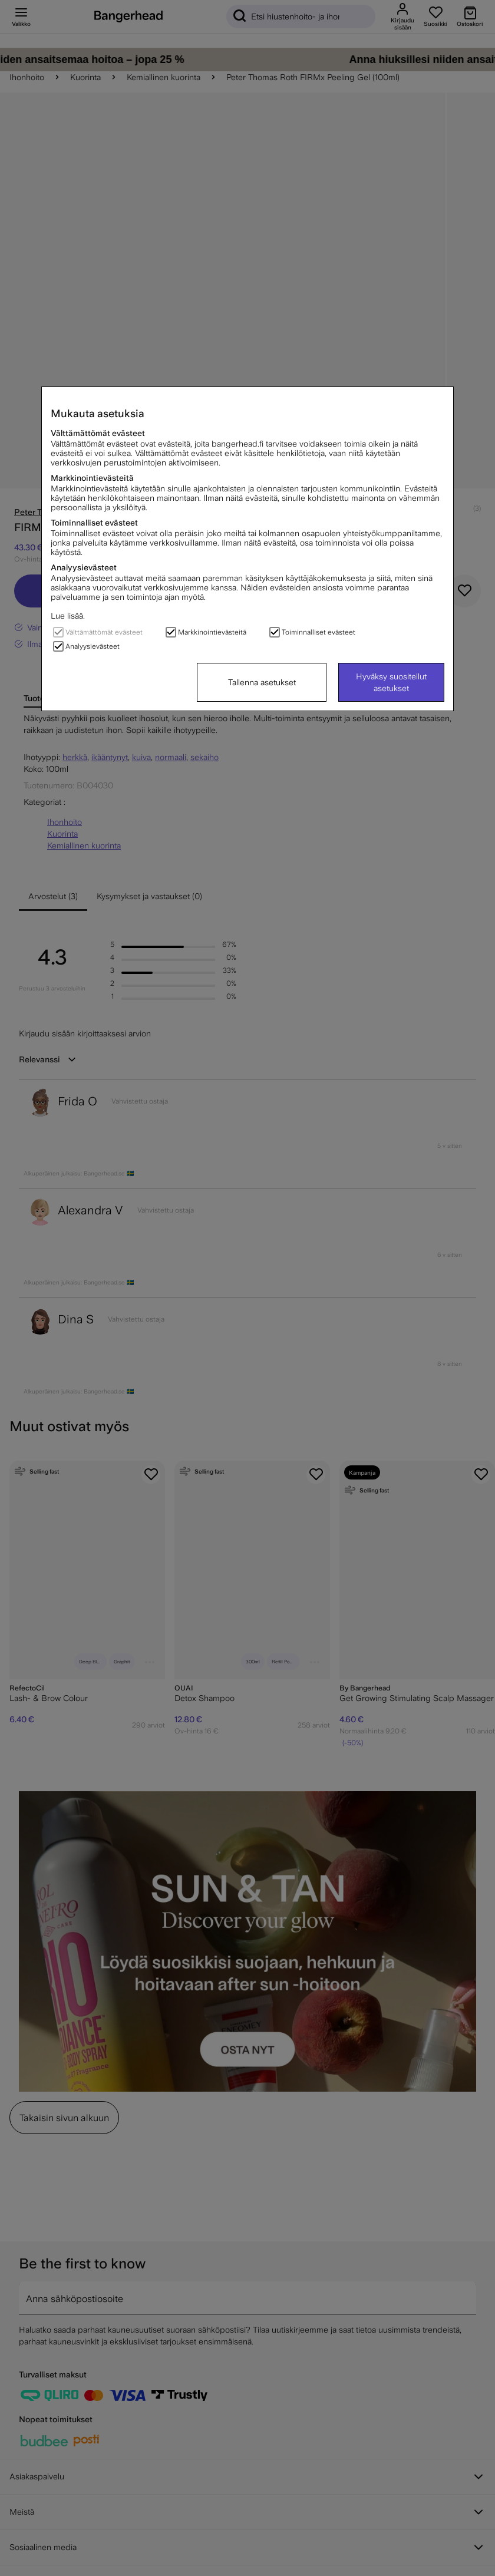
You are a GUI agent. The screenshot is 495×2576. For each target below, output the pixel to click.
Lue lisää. (68, 615)
